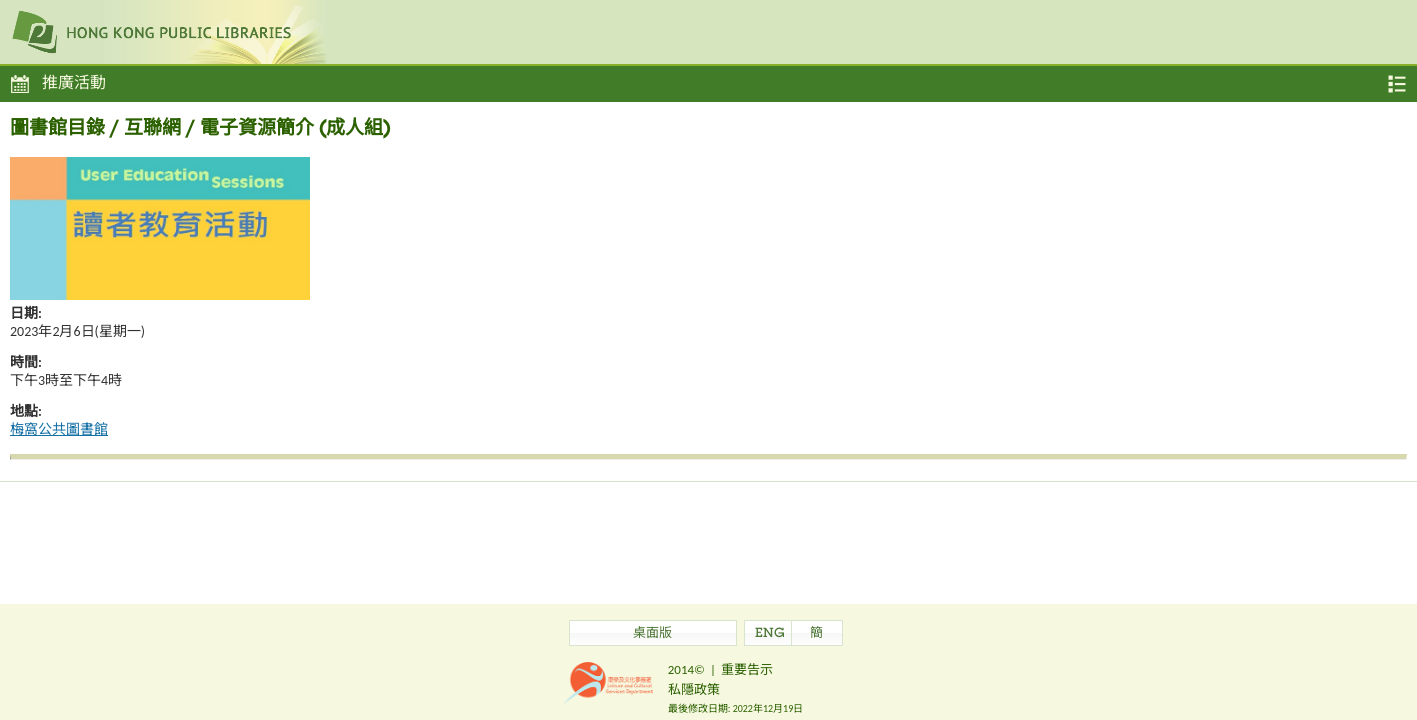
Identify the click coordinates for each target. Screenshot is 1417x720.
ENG (770, 634)
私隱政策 (694, 689)
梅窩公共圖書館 (59, 429)
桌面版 (652, 634)
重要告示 (747, 669)
